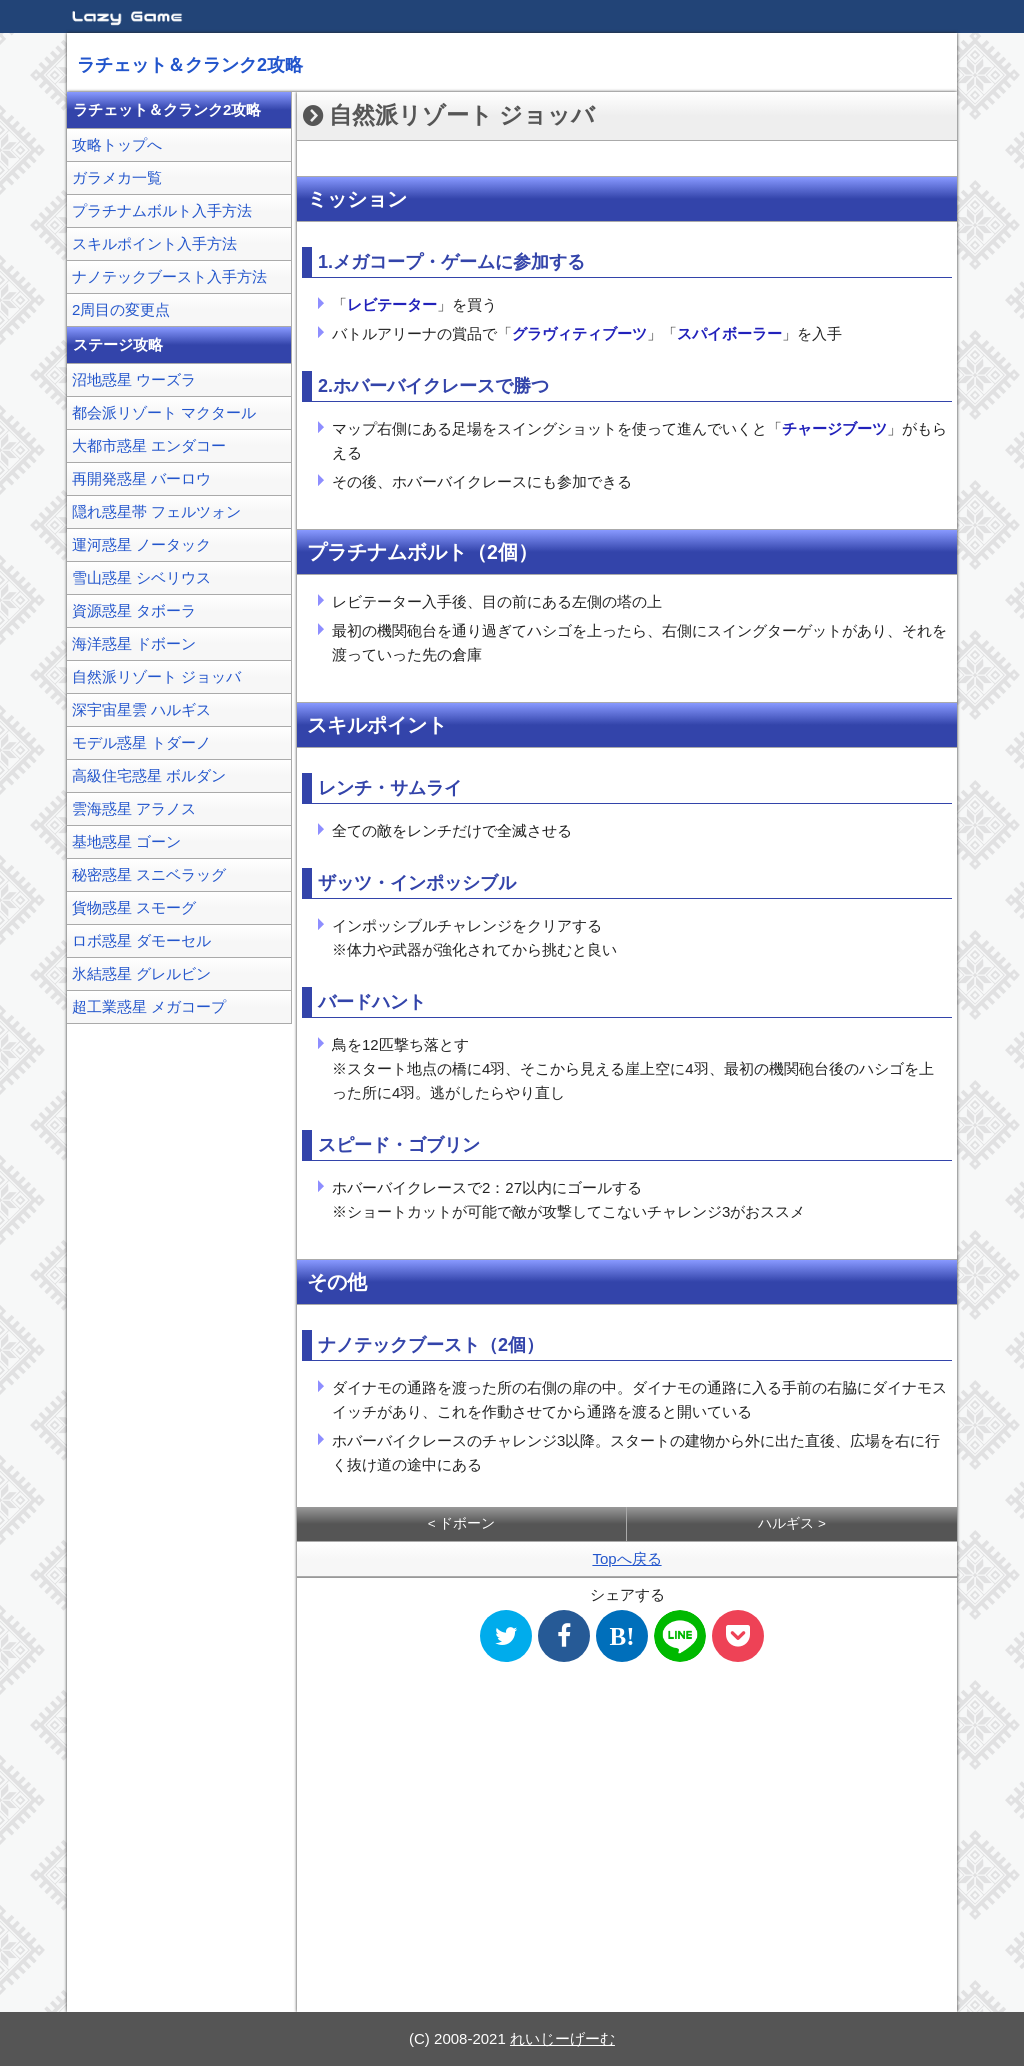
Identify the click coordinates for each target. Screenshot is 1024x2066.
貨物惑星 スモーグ (134, 907)
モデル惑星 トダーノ (141, 742)
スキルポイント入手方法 (154, 243)
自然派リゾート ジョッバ (156, 676)
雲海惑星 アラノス (134, 808)
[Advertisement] (627, 1840)
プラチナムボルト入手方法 (162, 210)
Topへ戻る (626, 1558)
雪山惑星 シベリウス (141, 577)
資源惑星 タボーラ (134, 610)
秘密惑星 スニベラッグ (149, 874)
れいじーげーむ (562, 2038)
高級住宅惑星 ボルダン (149, 775)
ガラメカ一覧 (117, 177)
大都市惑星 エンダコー (149, 445)
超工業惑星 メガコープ (149, 1006)
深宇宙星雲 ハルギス (141, 709)
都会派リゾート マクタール (164, 412)
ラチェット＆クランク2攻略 (190, 65)
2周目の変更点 (121, 309)
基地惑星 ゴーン (126, 841)
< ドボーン (462, 1523)
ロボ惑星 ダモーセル (141, 940)
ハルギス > (792, 1523)
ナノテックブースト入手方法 (169, 276)
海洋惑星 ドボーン (134, 643)
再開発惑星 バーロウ (141, 478)
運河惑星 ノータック (141, 544)
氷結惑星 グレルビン (141, 973)
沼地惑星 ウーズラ (134, 379)
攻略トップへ (117, 144)
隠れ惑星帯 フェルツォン (156, 511)
